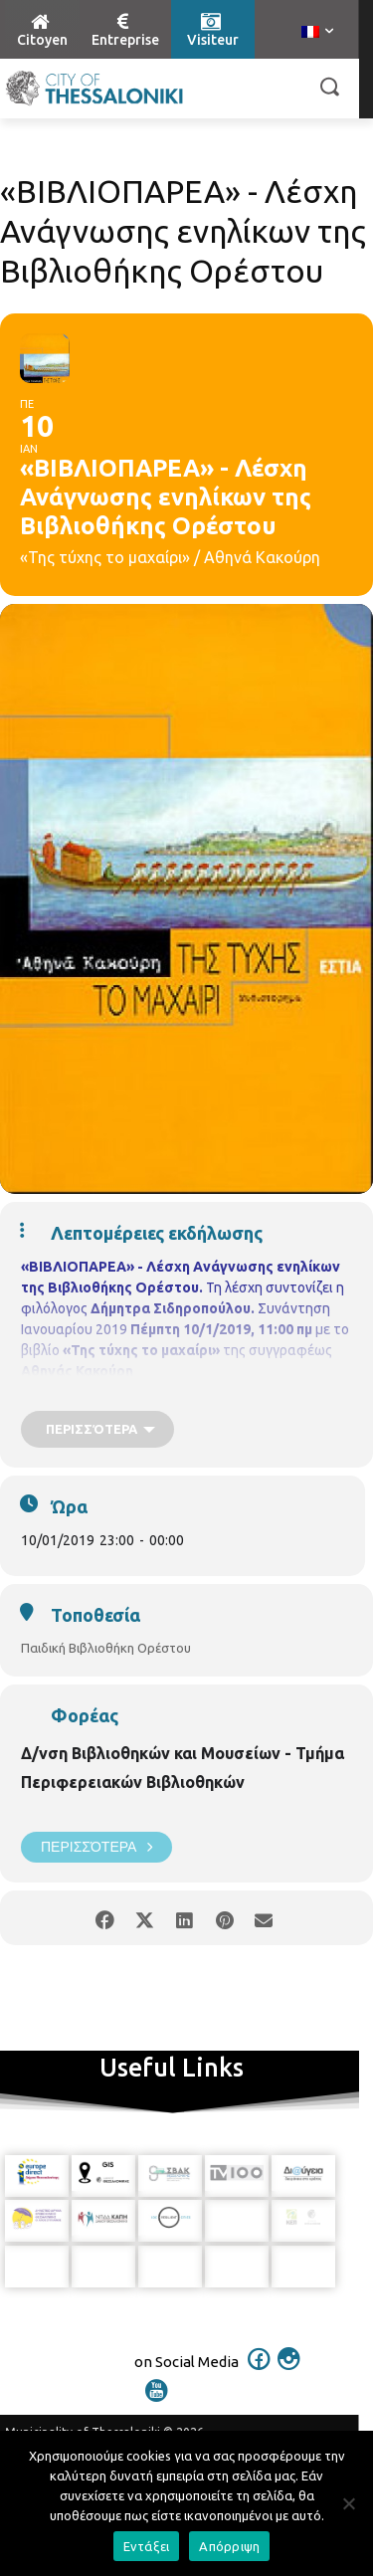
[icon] (259, 2372)
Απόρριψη (229, 2546)
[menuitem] (317, 33)
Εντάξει (146, 2546)
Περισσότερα (96, 1847)
